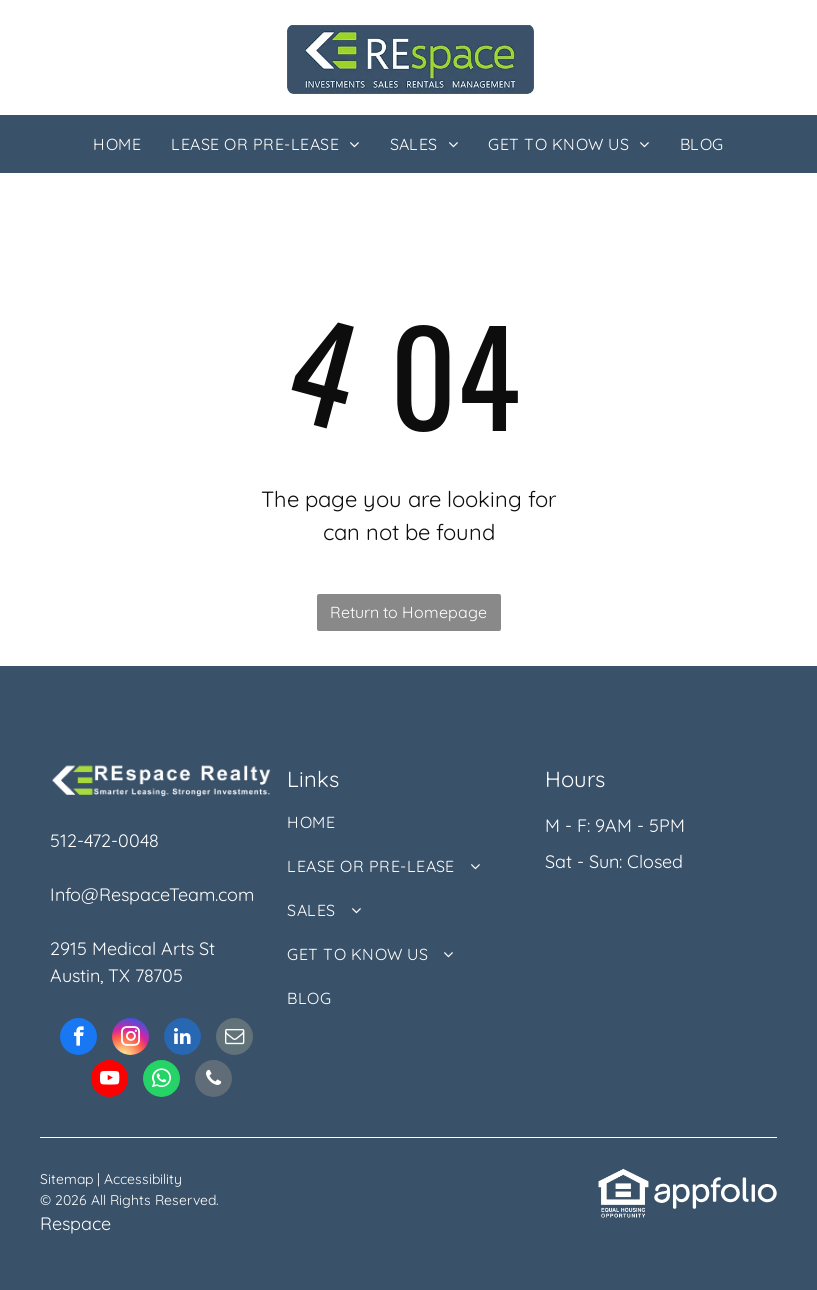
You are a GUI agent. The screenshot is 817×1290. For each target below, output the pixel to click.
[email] (234, 1039)
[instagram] (130, 1039)
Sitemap (66, 1179)
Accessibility (143, 1179)
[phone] (213, 1081)
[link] (623, 1180)
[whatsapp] (161, 1081)
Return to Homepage (408, 612)
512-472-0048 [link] (104, 840)
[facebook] (78, 1039)
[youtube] (109, 1081)
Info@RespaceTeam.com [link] (152, 894)
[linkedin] (182, 1039)
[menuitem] (117, 144)
